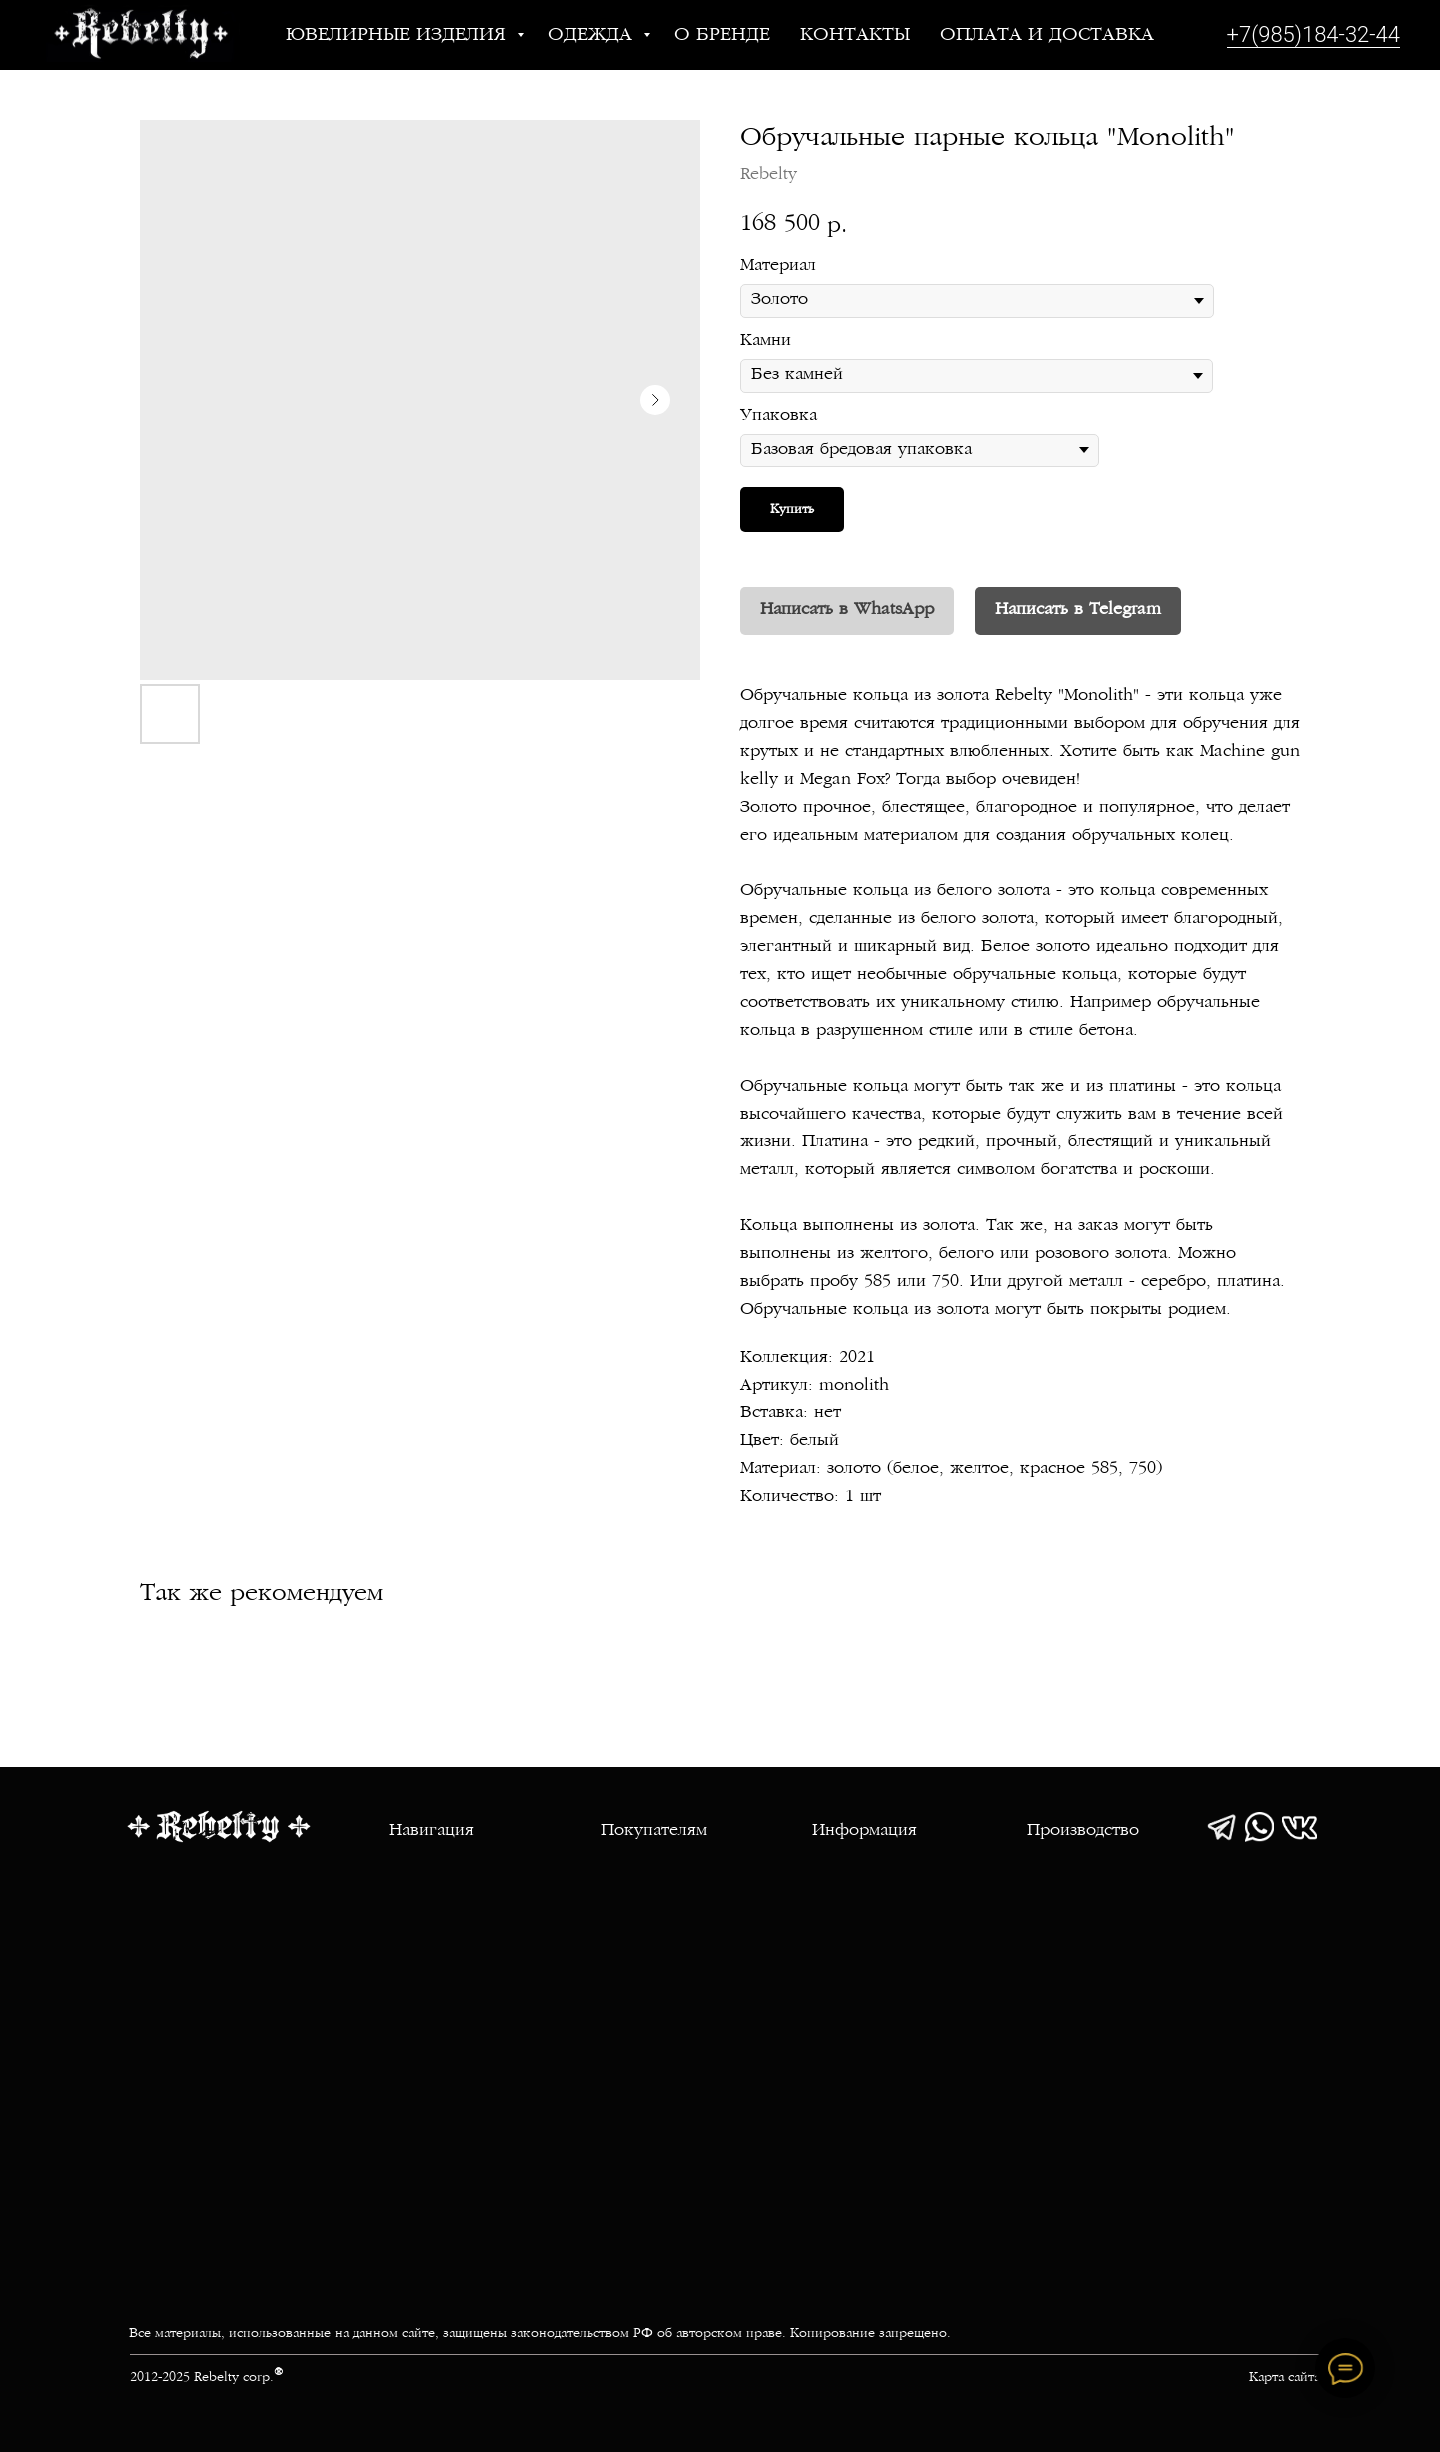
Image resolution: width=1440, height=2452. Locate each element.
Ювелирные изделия (399, 35)
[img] (1221, 1827)
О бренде (722, 35)
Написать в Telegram (1078, 610)
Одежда (593, 35)
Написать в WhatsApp (847, 610)
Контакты (855, 35)
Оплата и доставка (1047, 35)
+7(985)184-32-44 (1313, 34)
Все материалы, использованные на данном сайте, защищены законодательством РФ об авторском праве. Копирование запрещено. (540, 2334)
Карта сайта (1284, 2378)
